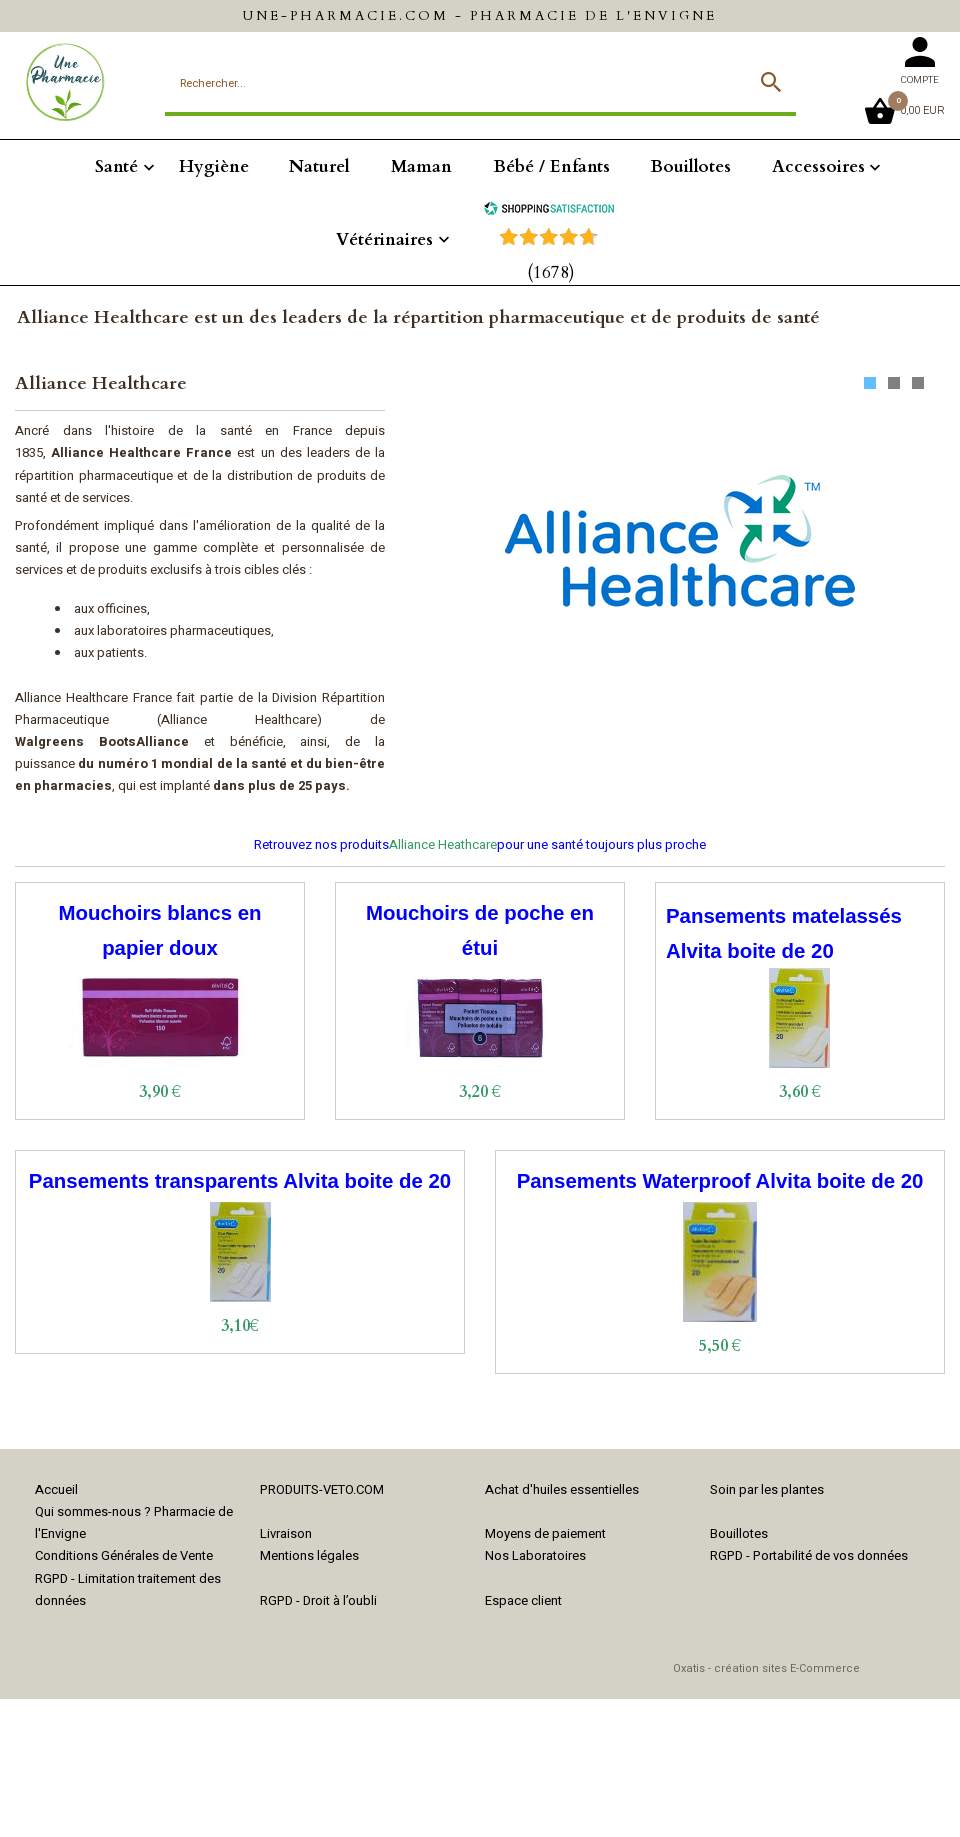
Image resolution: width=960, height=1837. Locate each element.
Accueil (56, 1489)
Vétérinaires (384, 239)
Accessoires (818, 166)
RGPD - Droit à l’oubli (318, 1600)
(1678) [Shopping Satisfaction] (551, 272)
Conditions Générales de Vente (124, 1555)
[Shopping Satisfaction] (549, 210)
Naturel (319, 166)
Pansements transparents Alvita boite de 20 (240, 1181)
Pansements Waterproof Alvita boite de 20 (720, 1181)
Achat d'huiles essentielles (562, 1489)
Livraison (286, 1533)
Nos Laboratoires (535, 1555)
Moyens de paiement (545, 1533)
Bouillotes (690, 166)
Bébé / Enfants (551, 166)
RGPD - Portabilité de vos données (809, 1555)
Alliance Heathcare (443, 844)
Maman (421, 166)
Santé (116, 166)
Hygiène (214, 166)
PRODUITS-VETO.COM (322, 1489)
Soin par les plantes (767, 1489)
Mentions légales (309, 1555)
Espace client (523, 1600)
